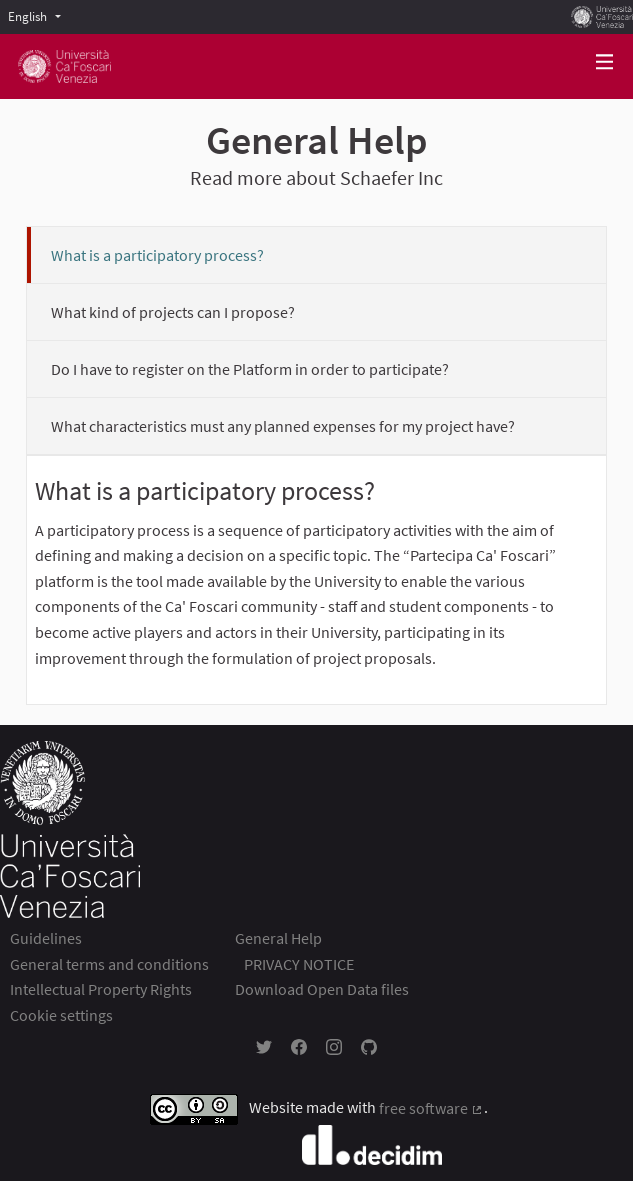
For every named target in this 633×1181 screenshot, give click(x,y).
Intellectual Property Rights (101, 989)
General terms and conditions (109, 964)
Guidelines (46, 938)
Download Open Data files (322, 989)
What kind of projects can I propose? (173, 312)
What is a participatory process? (157, 255)
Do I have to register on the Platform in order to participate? (250, 369)
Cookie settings (61, 1015)
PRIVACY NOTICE (299, 964)
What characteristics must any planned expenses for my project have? (283, 426)
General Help (278, 938)
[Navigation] (605, 62)
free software (431, 1108)
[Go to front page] (64, 66)
